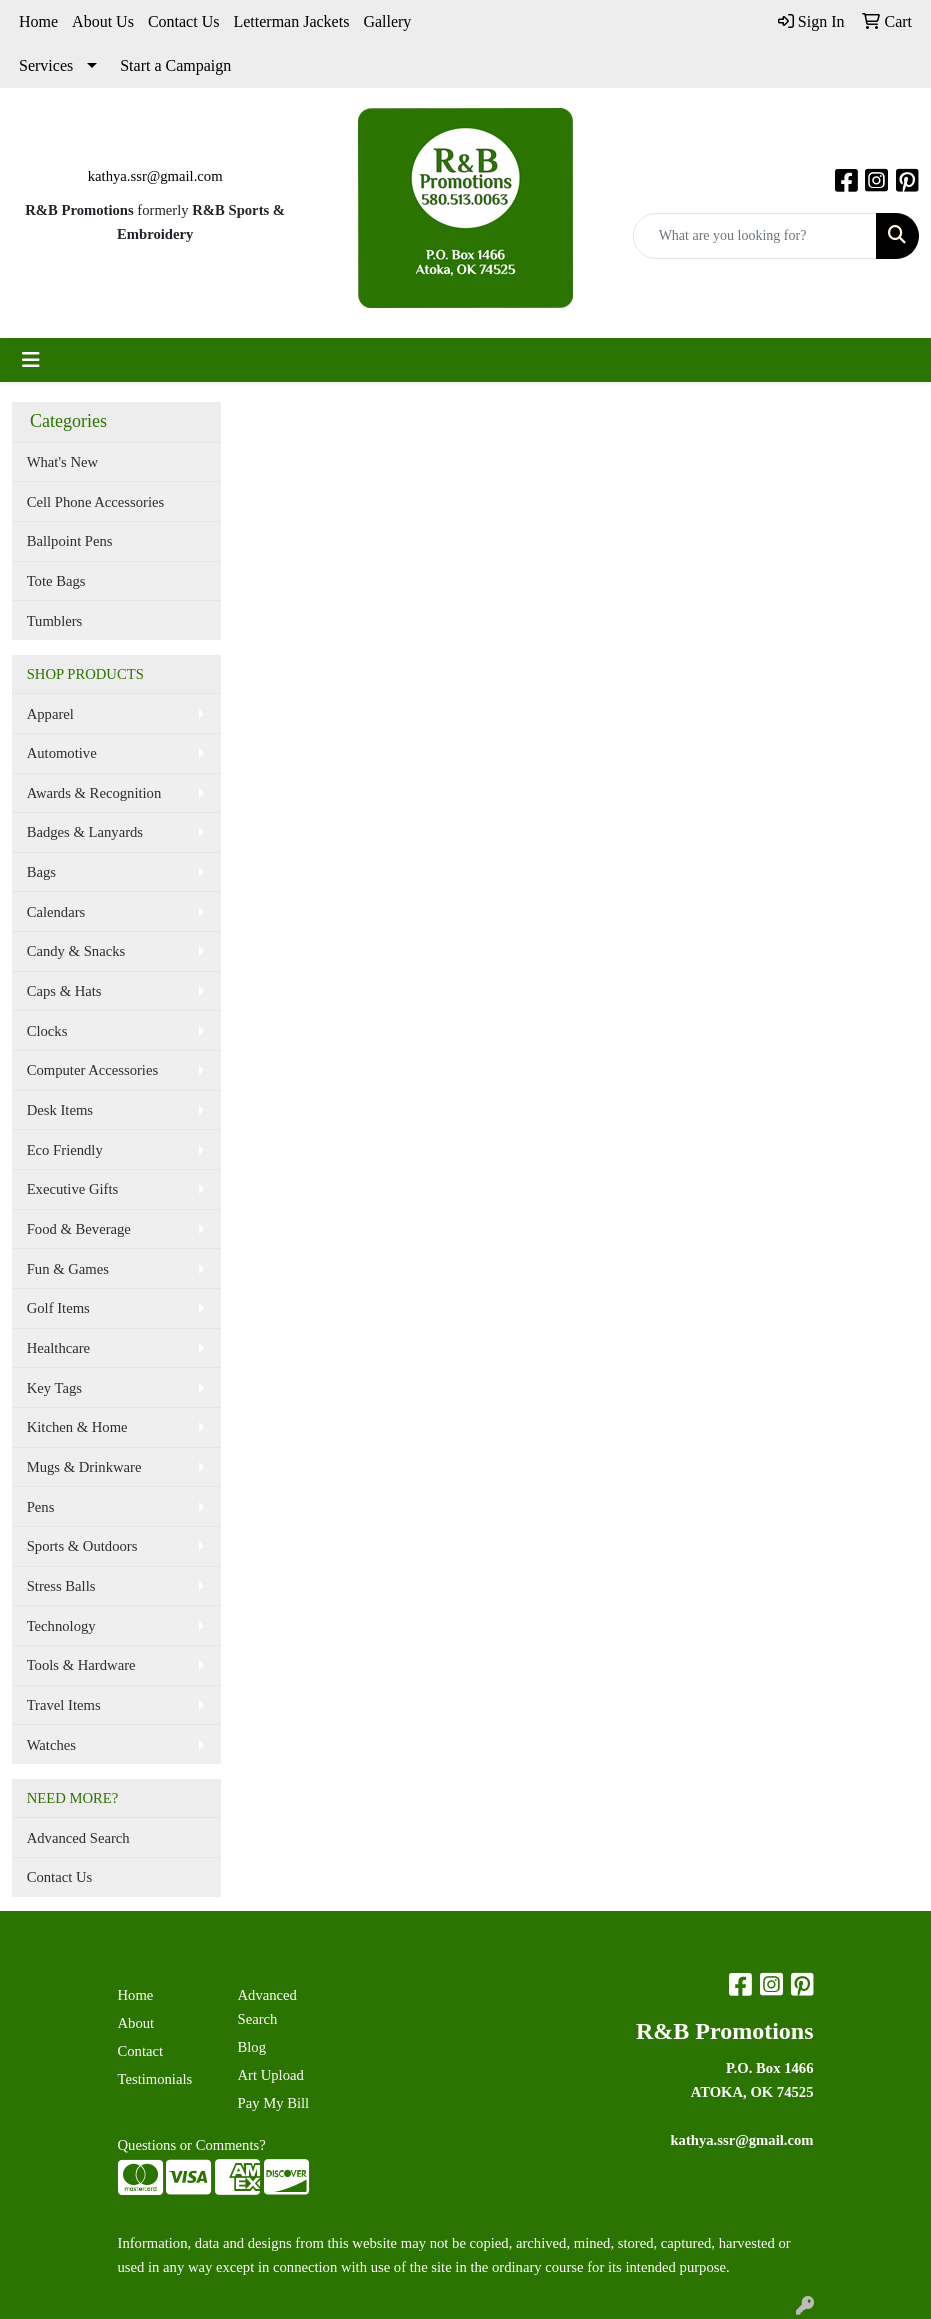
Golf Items (58, 1308)
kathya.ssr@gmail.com (155, 176)
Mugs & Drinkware (84, 1467)
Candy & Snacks (76, 951)
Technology (61, 1626)
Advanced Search (78, 1838)
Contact (141, 2051)
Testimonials (155, 2079)
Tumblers (55, 621)
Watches (51, 1745)
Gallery (387, 21)
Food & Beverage (79, 1229)
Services (46, 65)
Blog (252, 2047)
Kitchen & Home (77, 1427)
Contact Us (184, 21)
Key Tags (54, 1388)
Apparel (50, 714)
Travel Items (64, 1705)
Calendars (56, 912)
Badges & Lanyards (85, 832)
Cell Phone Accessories (96, 502)
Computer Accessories (92, 1070)
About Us (103, 21)
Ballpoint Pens (70, 541)
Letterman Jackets (291, 21)
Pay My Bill (274, 2103)
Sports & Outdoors (82, 1546)
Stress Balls (61, 1586)
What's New (62, 462)
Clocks (47, 1031)
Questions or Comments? (192, 2145)
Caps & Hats (64, 991)
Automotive (62, 753)
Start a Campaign (175, 65)
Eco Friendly (65, 1150)
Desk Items (60, 1110)
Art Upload (271, 2075)
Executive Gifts (73, 1189)
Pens (41, 1507)
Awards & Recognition (94, 793)
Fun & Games (68, 1269)
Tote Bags (56, 581)
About (136, 2023)
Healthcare (58, 1348)
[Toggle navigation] (31, 360)
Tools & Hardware (81, 1665)
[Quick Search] (755, 236)
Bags (41, 872)
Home (38, 21)
